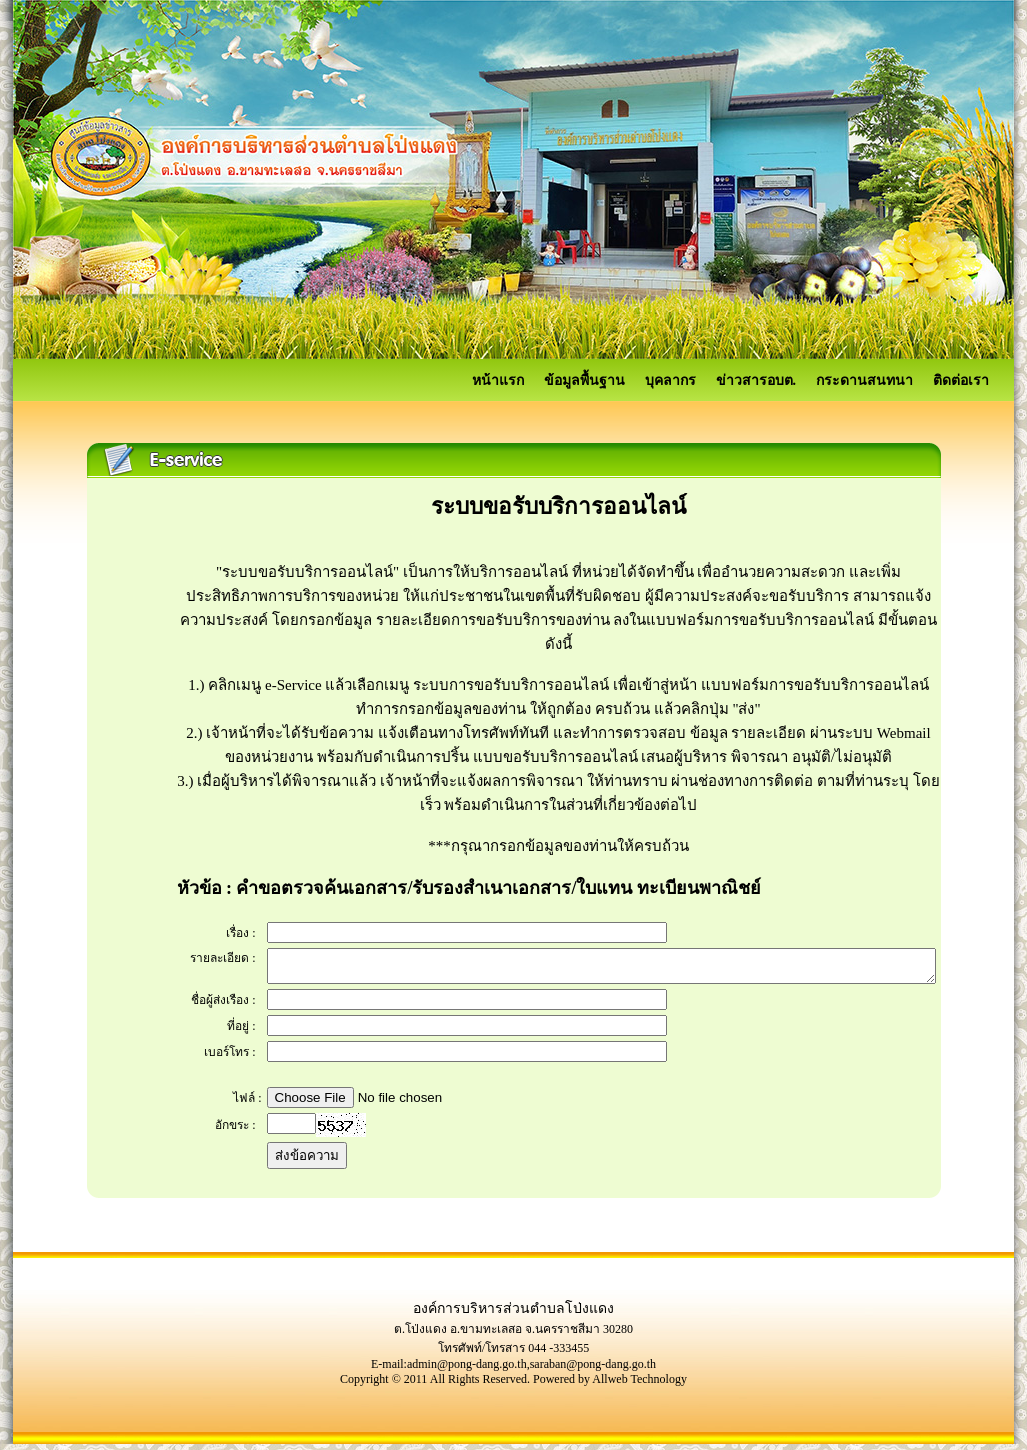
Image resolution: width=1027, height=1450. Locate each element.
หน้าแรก (498, 380)
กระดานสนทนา (864, 380)
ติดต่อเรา (961, 380)
